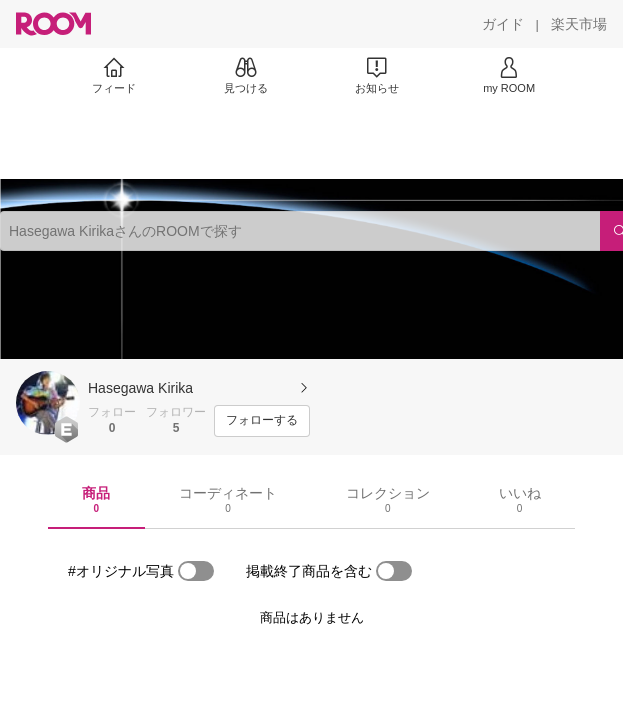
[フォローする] (262, 421)
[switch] (196, 571)
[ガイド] (503, 24)
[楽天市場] (579, 24)
